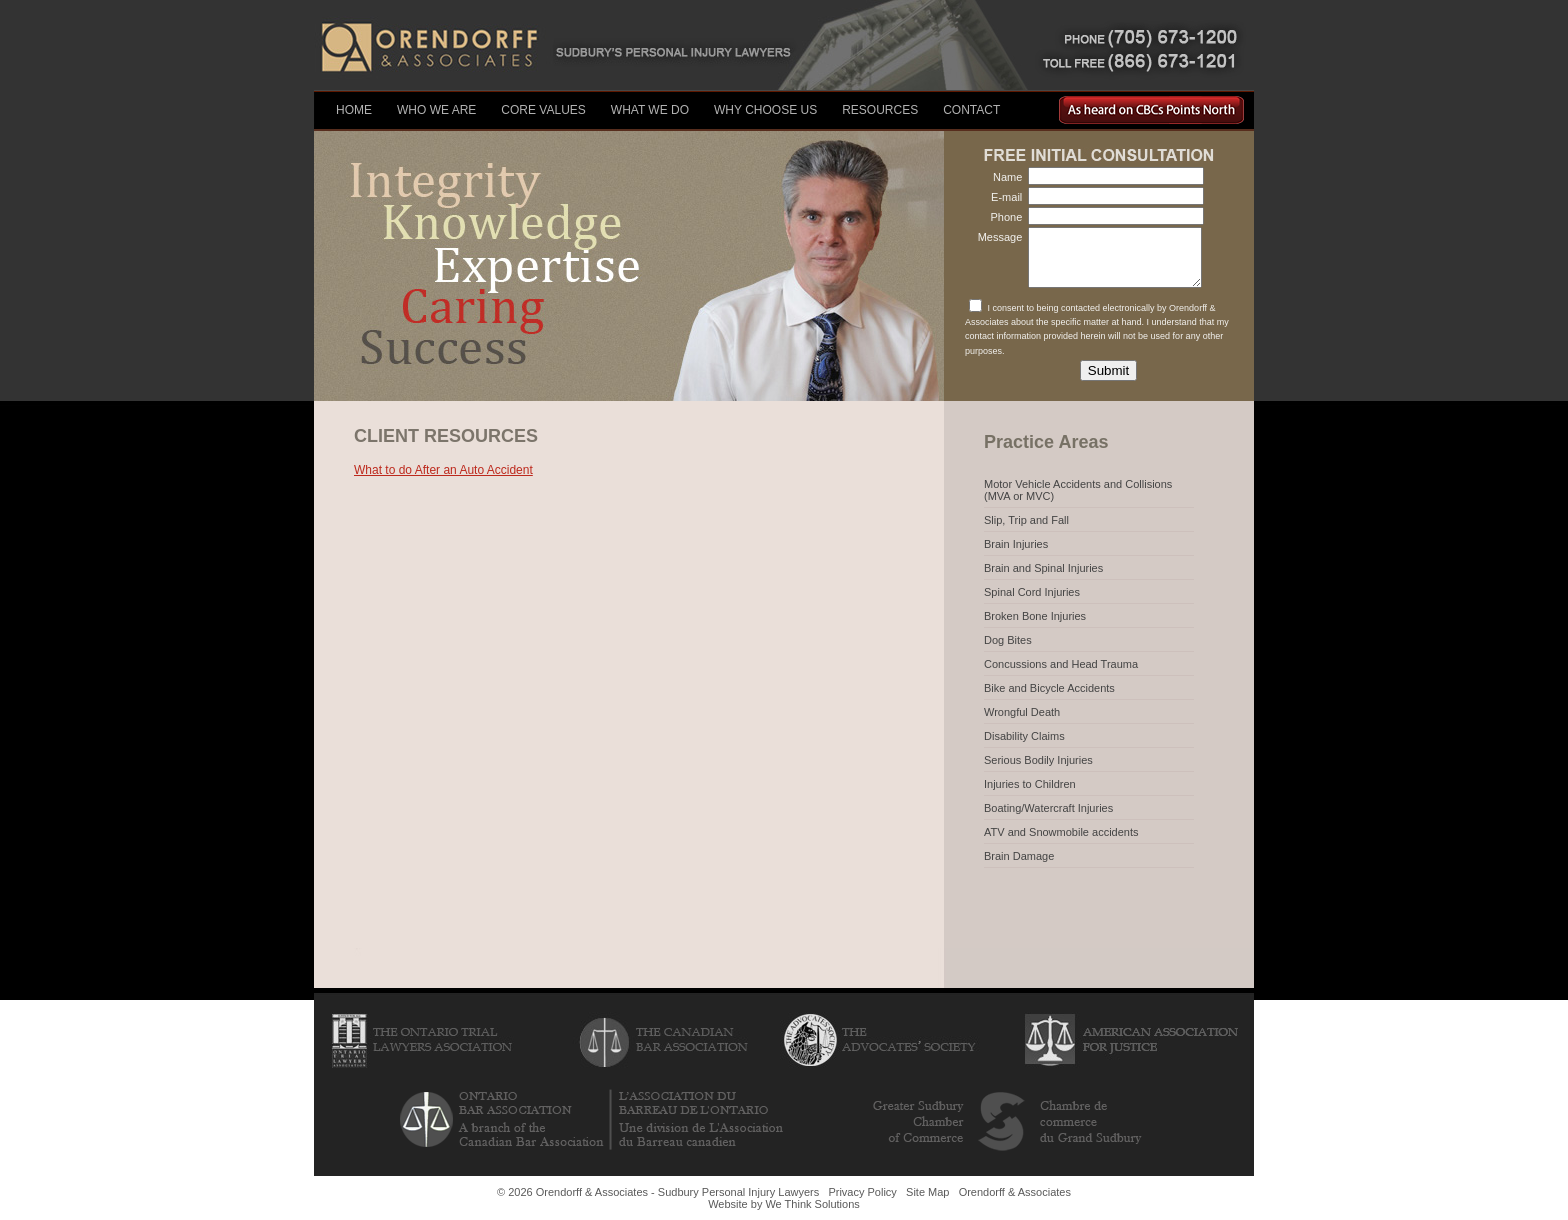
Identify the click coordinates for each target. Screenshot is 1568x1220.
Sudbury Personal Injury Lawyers (738, 1192)
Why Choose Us (765, 110)
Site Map (927, 1192)
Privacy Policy (862, 1192)
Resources (880, 110)
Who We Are (436, 110)
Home (354, 110)
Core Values (543, 110)
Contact (971, 110)
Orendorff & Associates (1015, 1192)
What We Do (650, 110)
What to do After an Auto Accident (443, 470)
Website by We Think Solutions (784, 1204)
